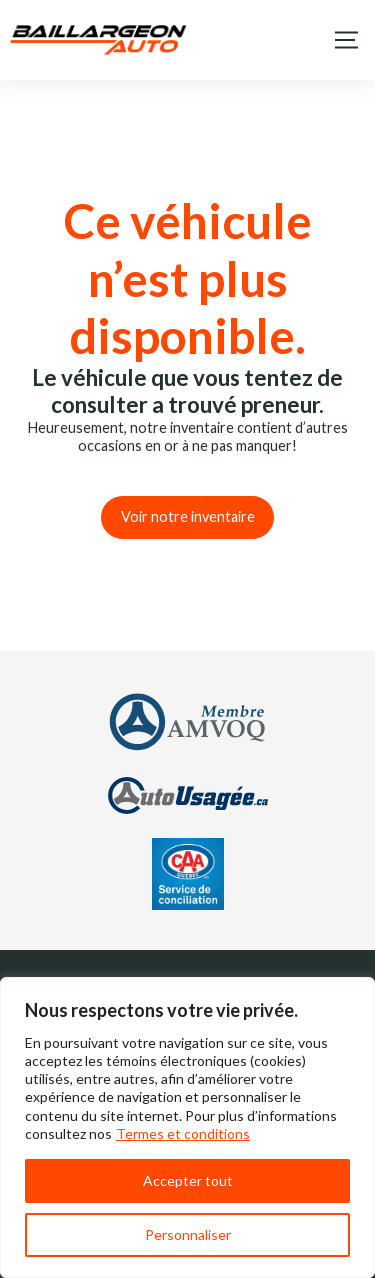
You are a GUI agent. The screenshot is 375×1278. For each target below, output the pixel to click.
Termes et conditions (183, 1133)
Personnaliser (188, 1234)
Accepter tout (188, 1180)
